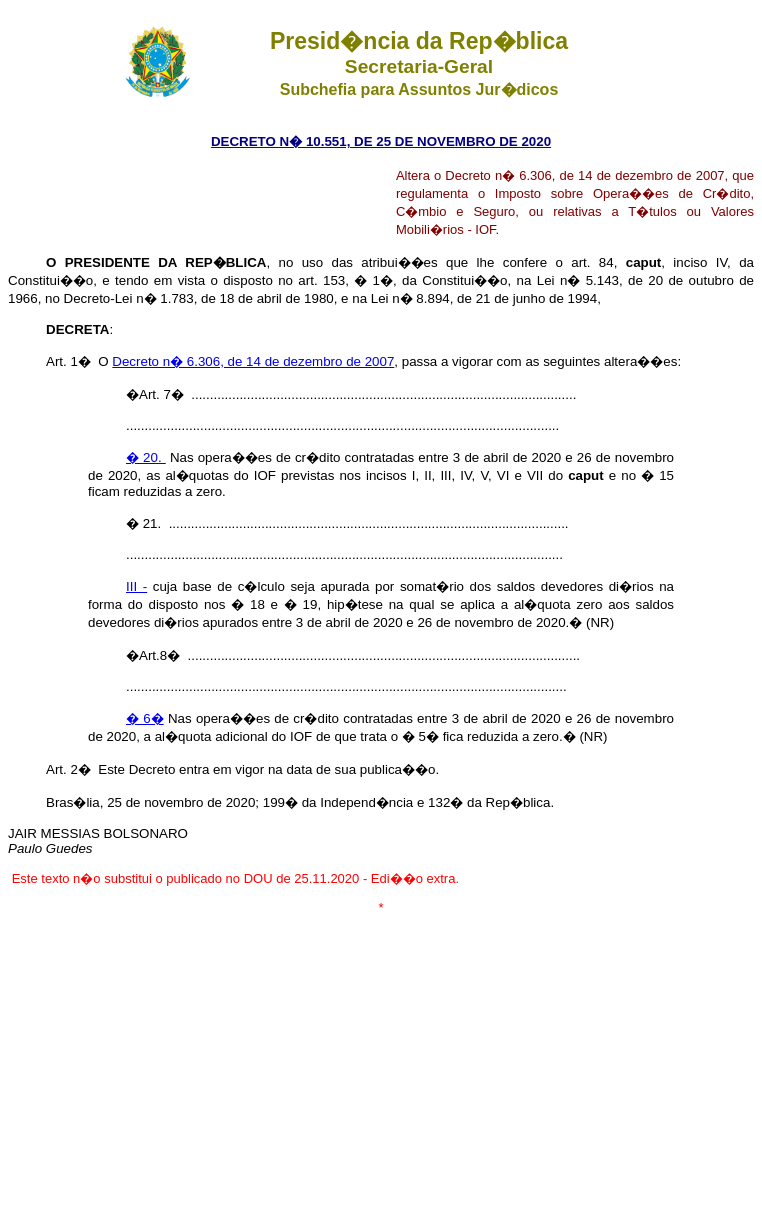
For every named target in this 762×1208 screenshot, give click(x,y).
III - (136, 586)
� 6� (145, 718)
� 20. (146, 457)
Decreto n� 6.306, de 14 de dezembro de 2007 (253, 361)
